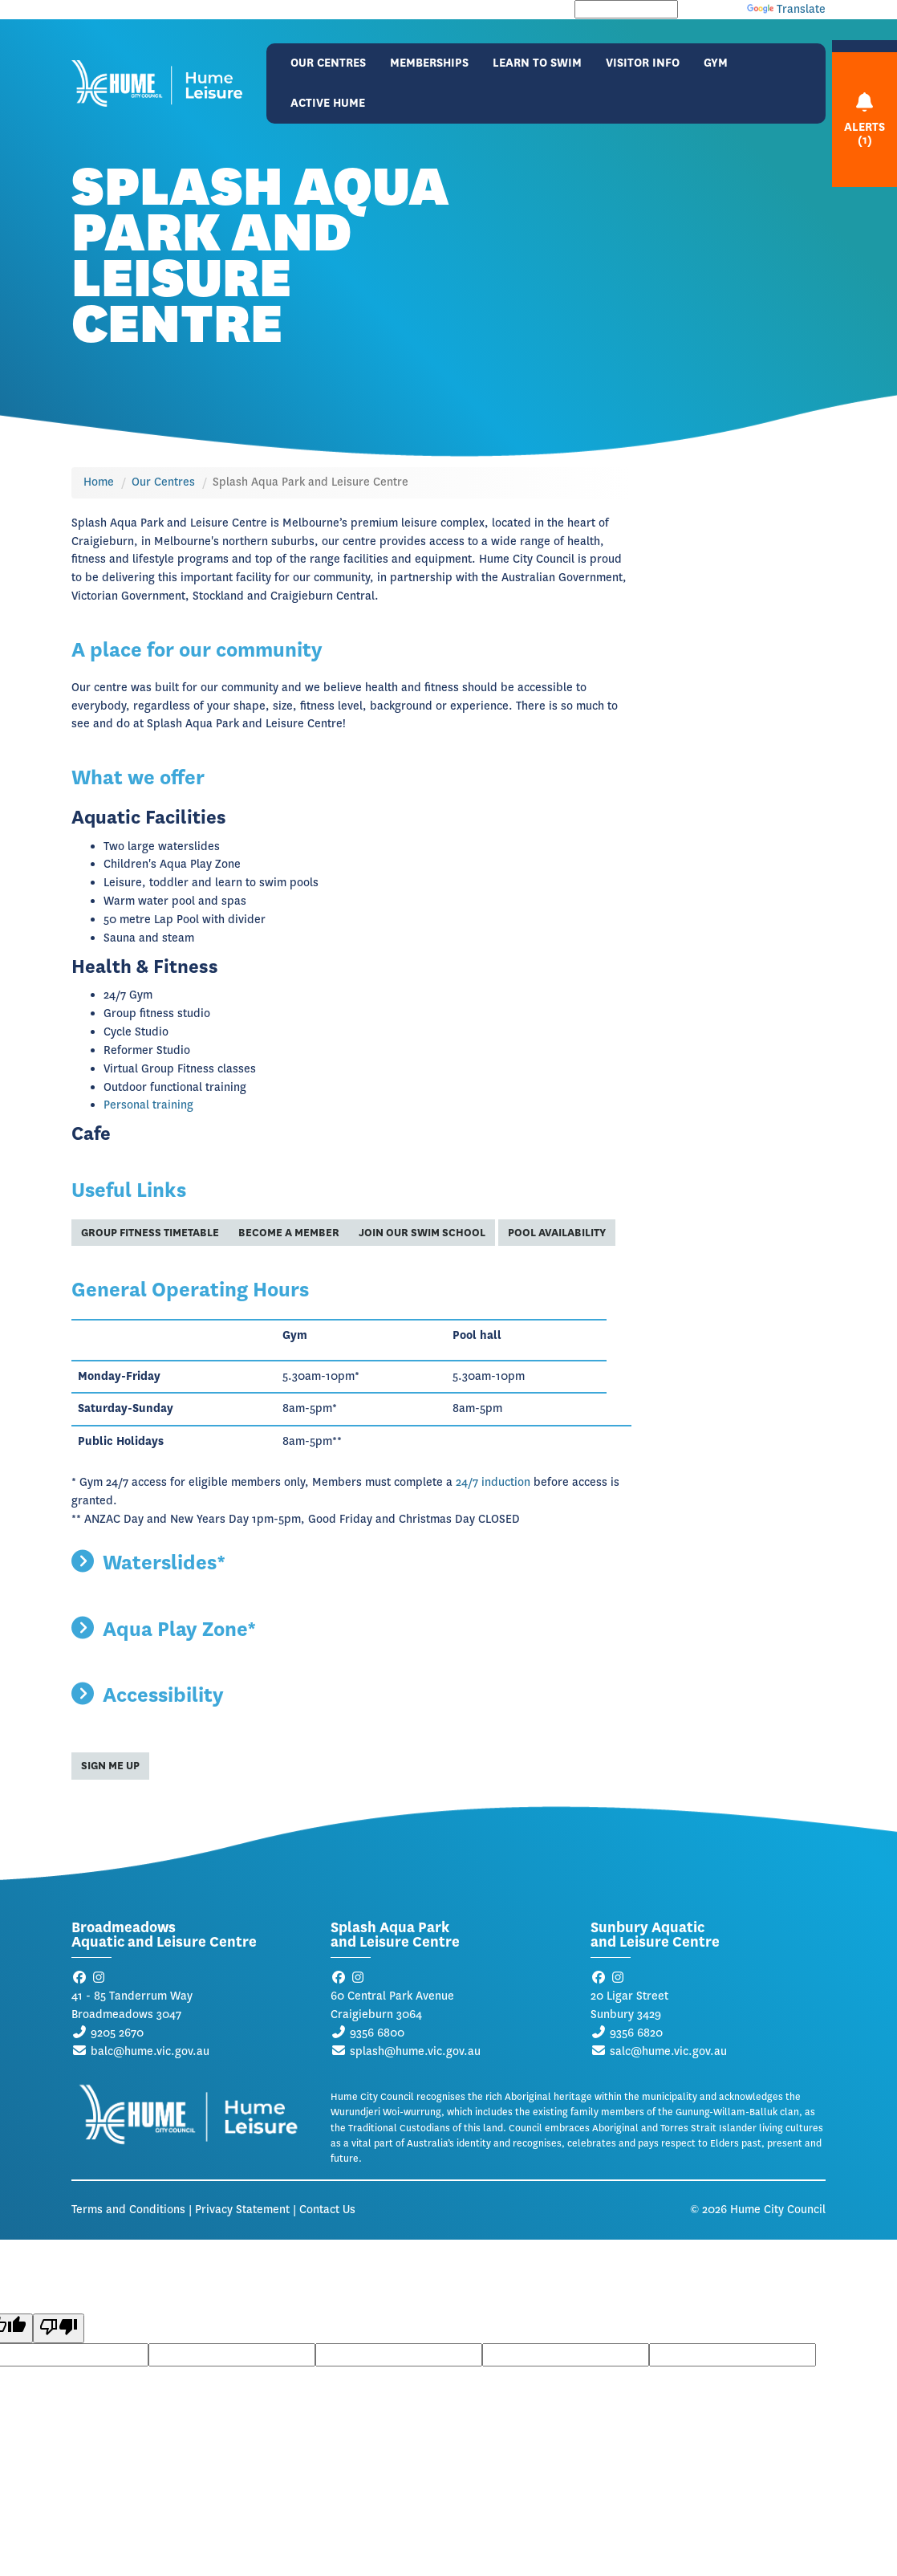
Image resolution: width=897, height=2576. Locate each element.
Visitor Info (643, 63)
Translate (786, 9)
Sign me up (110, 1765)
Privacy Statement (242, 2209)
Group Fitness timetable (150, 1232)
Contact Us (327, 2209)
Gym (716, 63)
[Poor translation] (58, 2328)
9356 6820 (636, 2033)
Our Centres (328, 63)
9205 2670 (117, 2033)
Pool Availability (557, 1232)
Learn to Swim (537, 63)
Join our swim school (422, 1232)
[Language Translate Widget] (626, 9)
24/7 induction (493, 1482)
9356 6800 (377, 2033)
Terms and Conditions (128, 2209)
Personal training (148, 1105)
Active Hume (327, 103)
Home (98, 482)
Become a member (288, 1232)
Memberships (429, 63)
